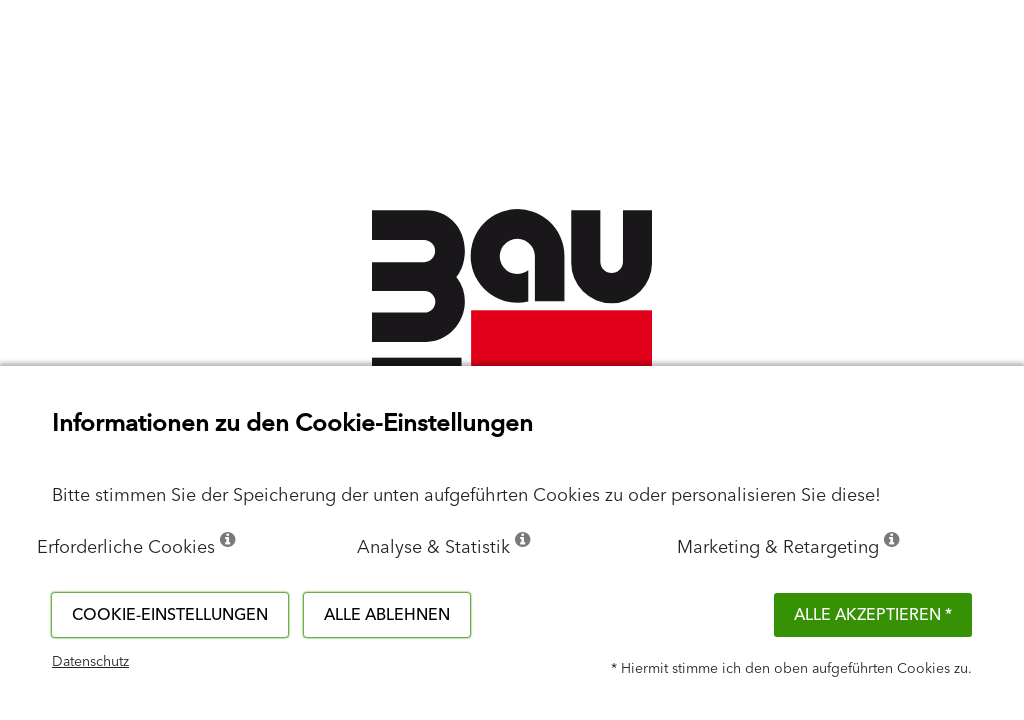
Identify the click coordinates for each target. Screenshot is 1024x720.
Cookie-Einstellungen (170, 615)
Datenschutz (90, 662)
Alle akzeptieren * (873, 615)
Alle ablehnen (387, 615)
